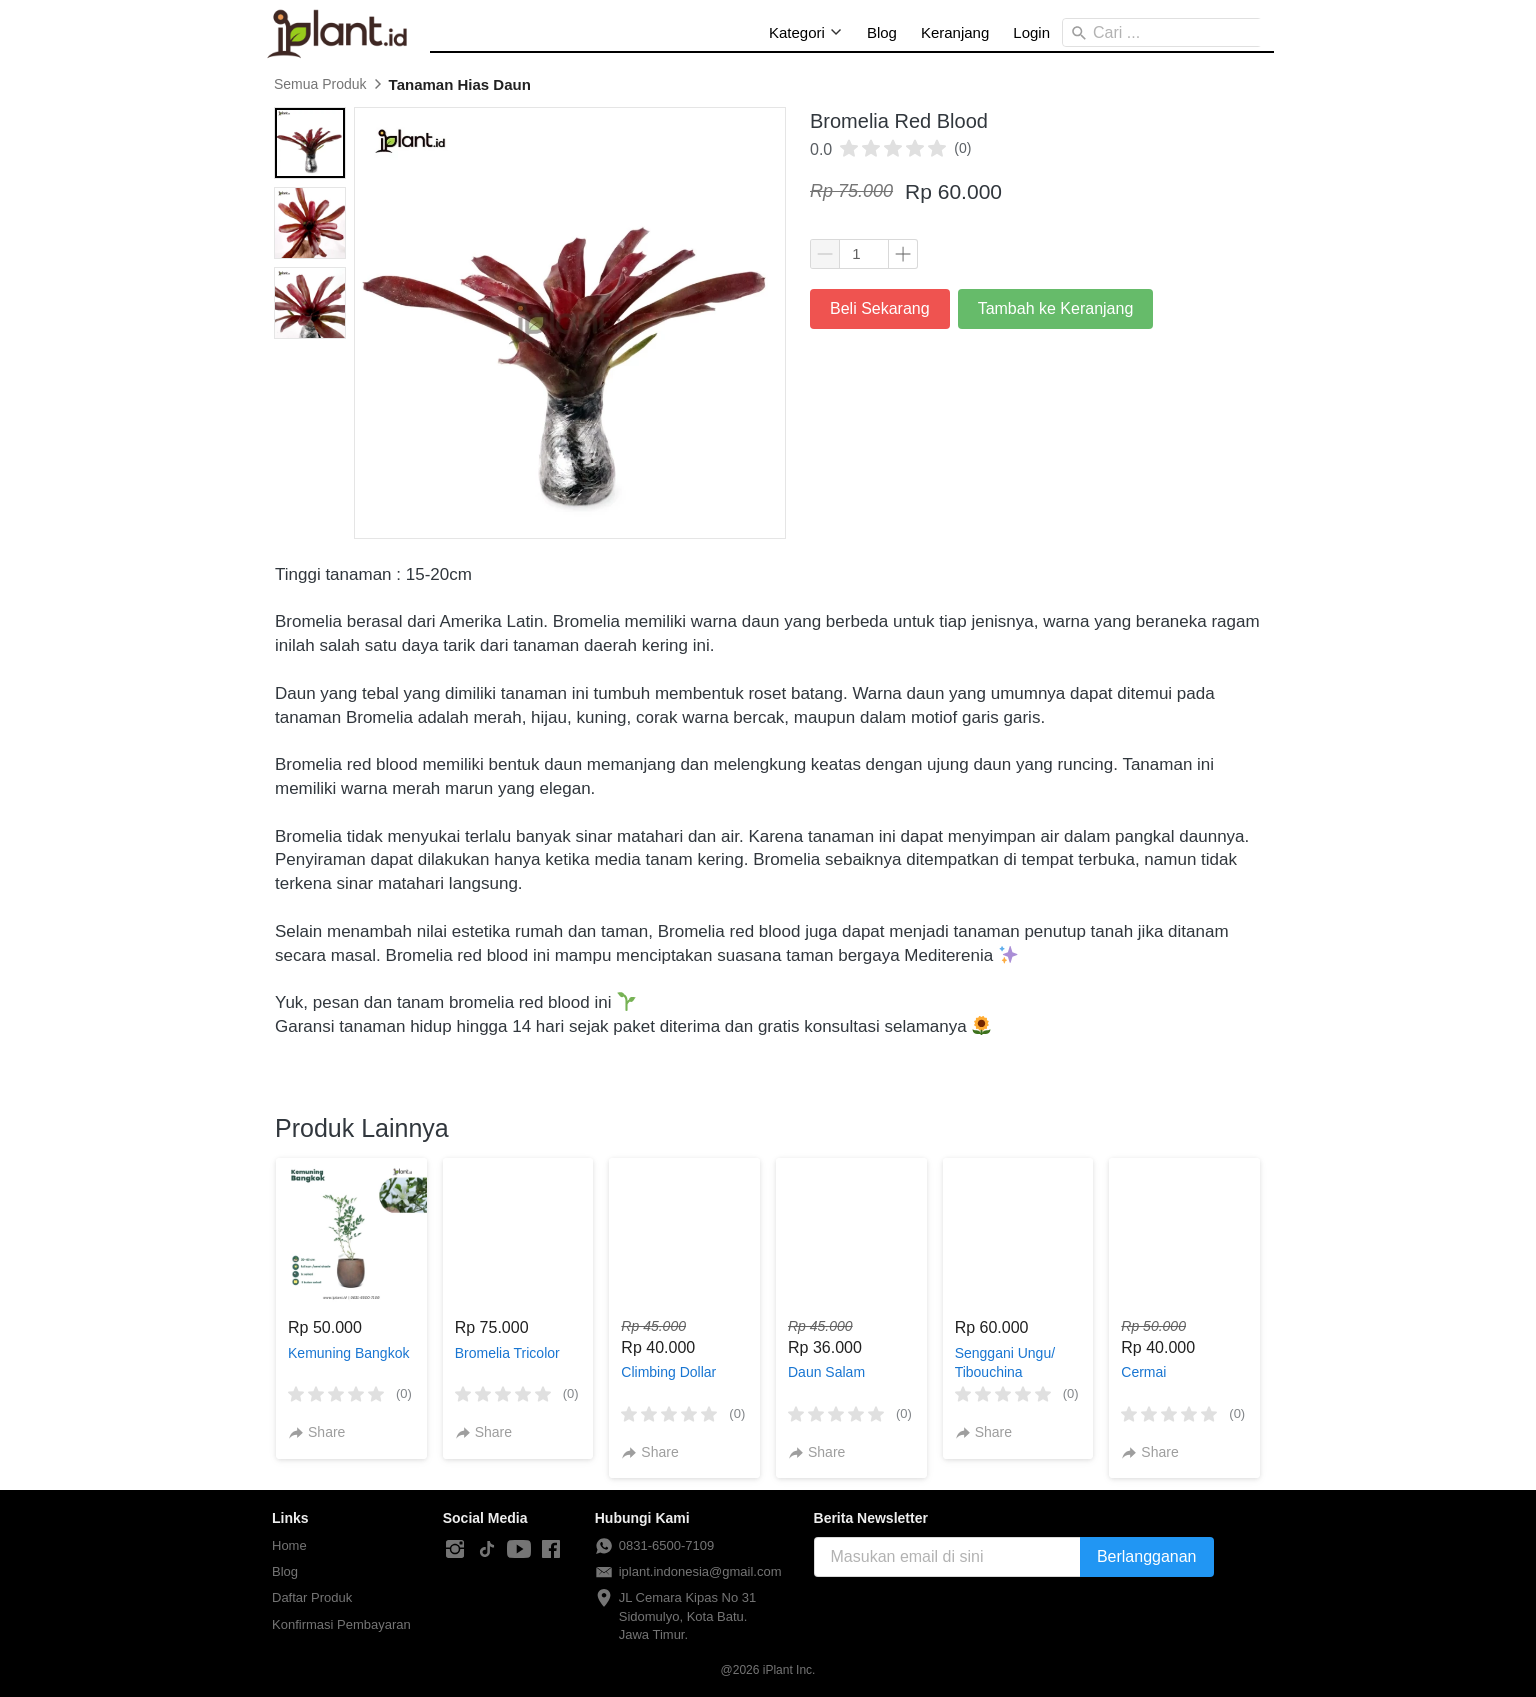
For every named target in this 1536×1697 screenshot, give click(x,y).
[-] (455, 1550)
